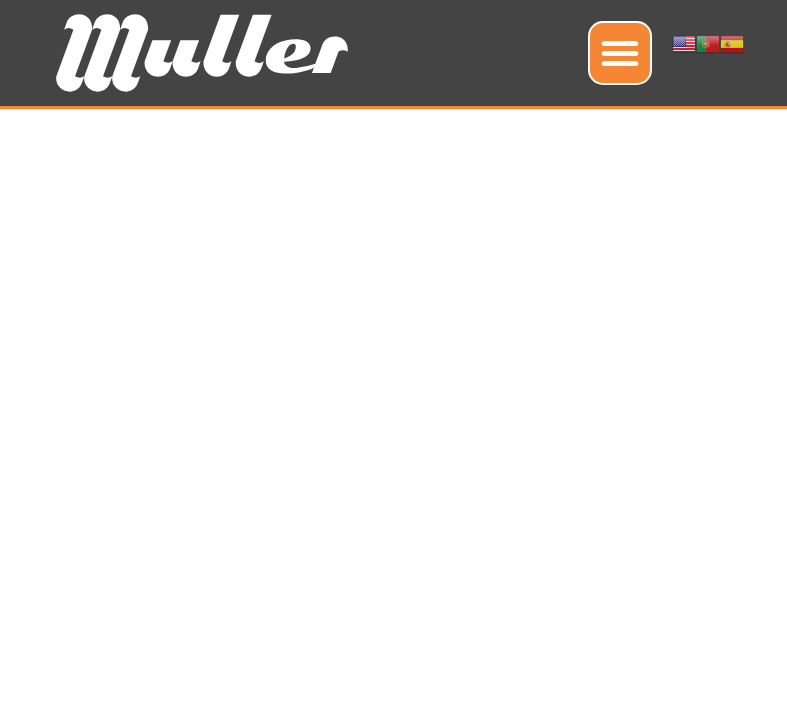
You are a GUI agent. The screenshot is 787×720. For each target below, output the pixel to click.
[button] (620, 53)
